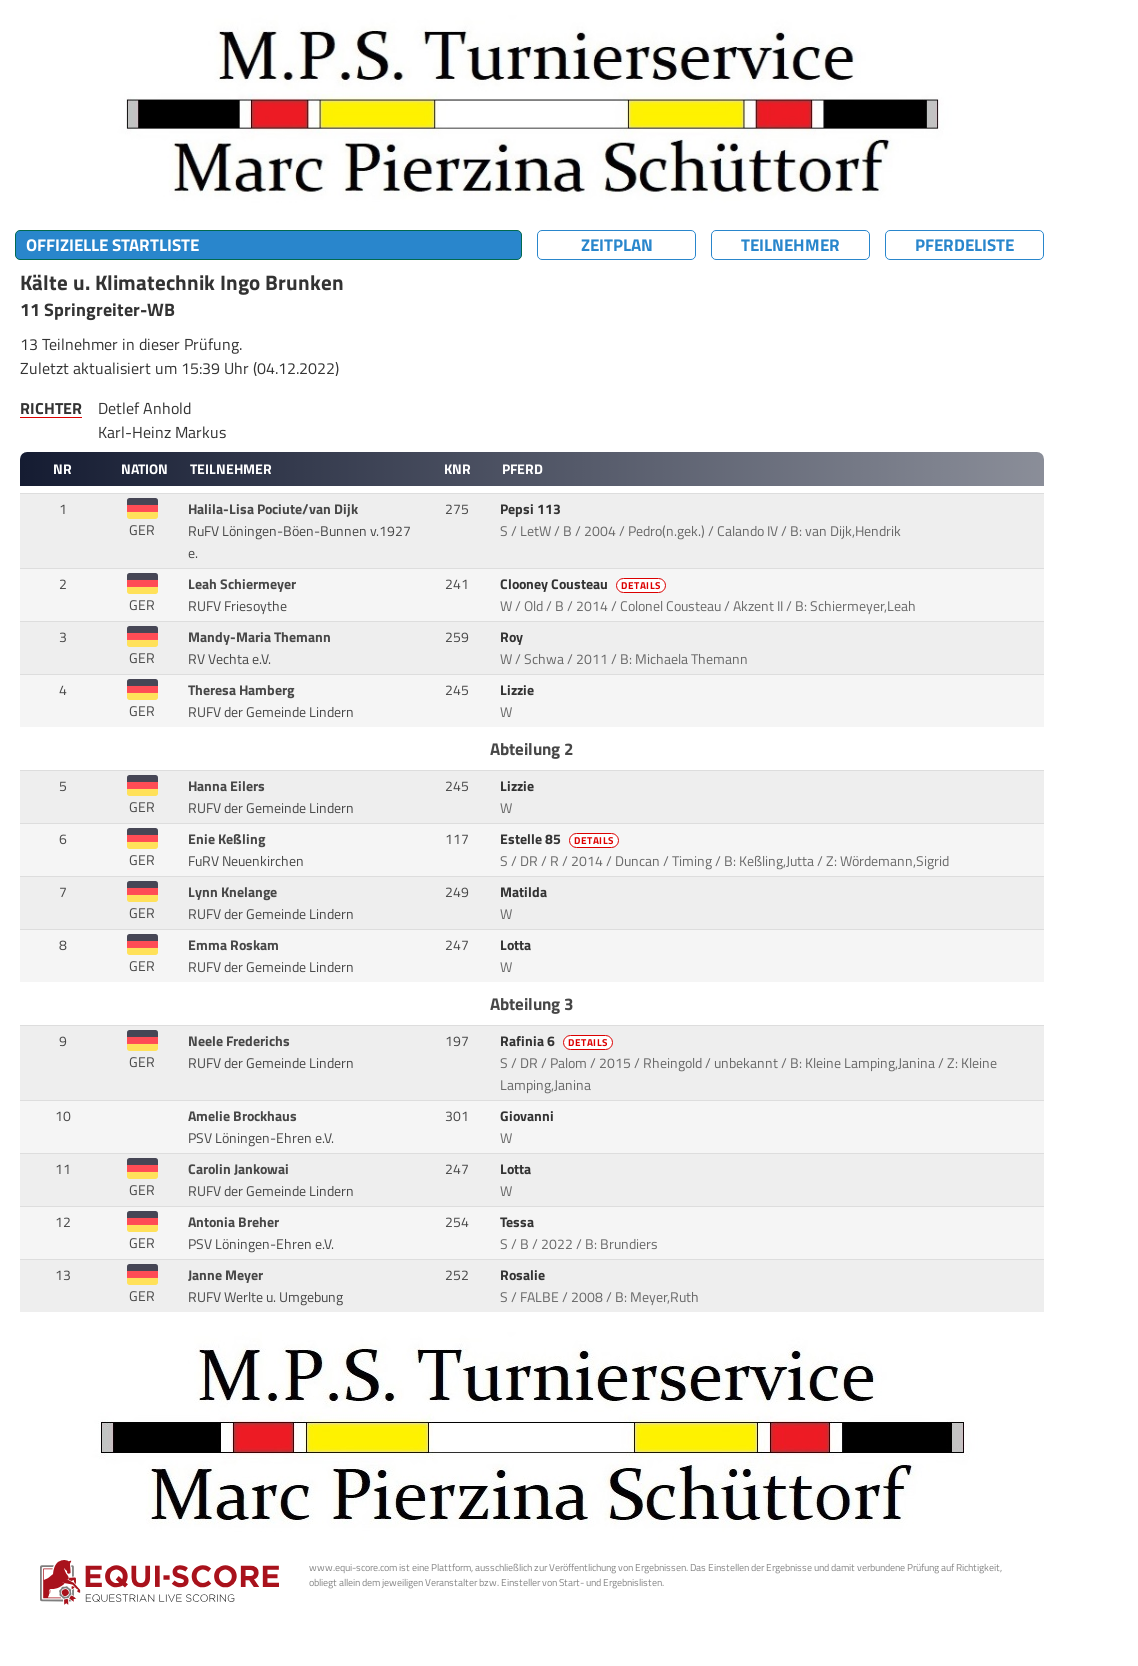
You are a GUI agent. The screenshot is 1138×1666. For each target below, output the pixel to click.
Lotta (517, 945)
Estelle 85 (561, 839)
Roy (513, 637)
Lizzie (518, 690)
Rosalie (524, 1275)
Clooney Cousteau (584, 584)
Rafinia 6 (558, 1041)
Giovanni (528, 1116)
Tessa (518, 1222)
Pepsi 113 (532, 509)
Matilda (525, 892)
